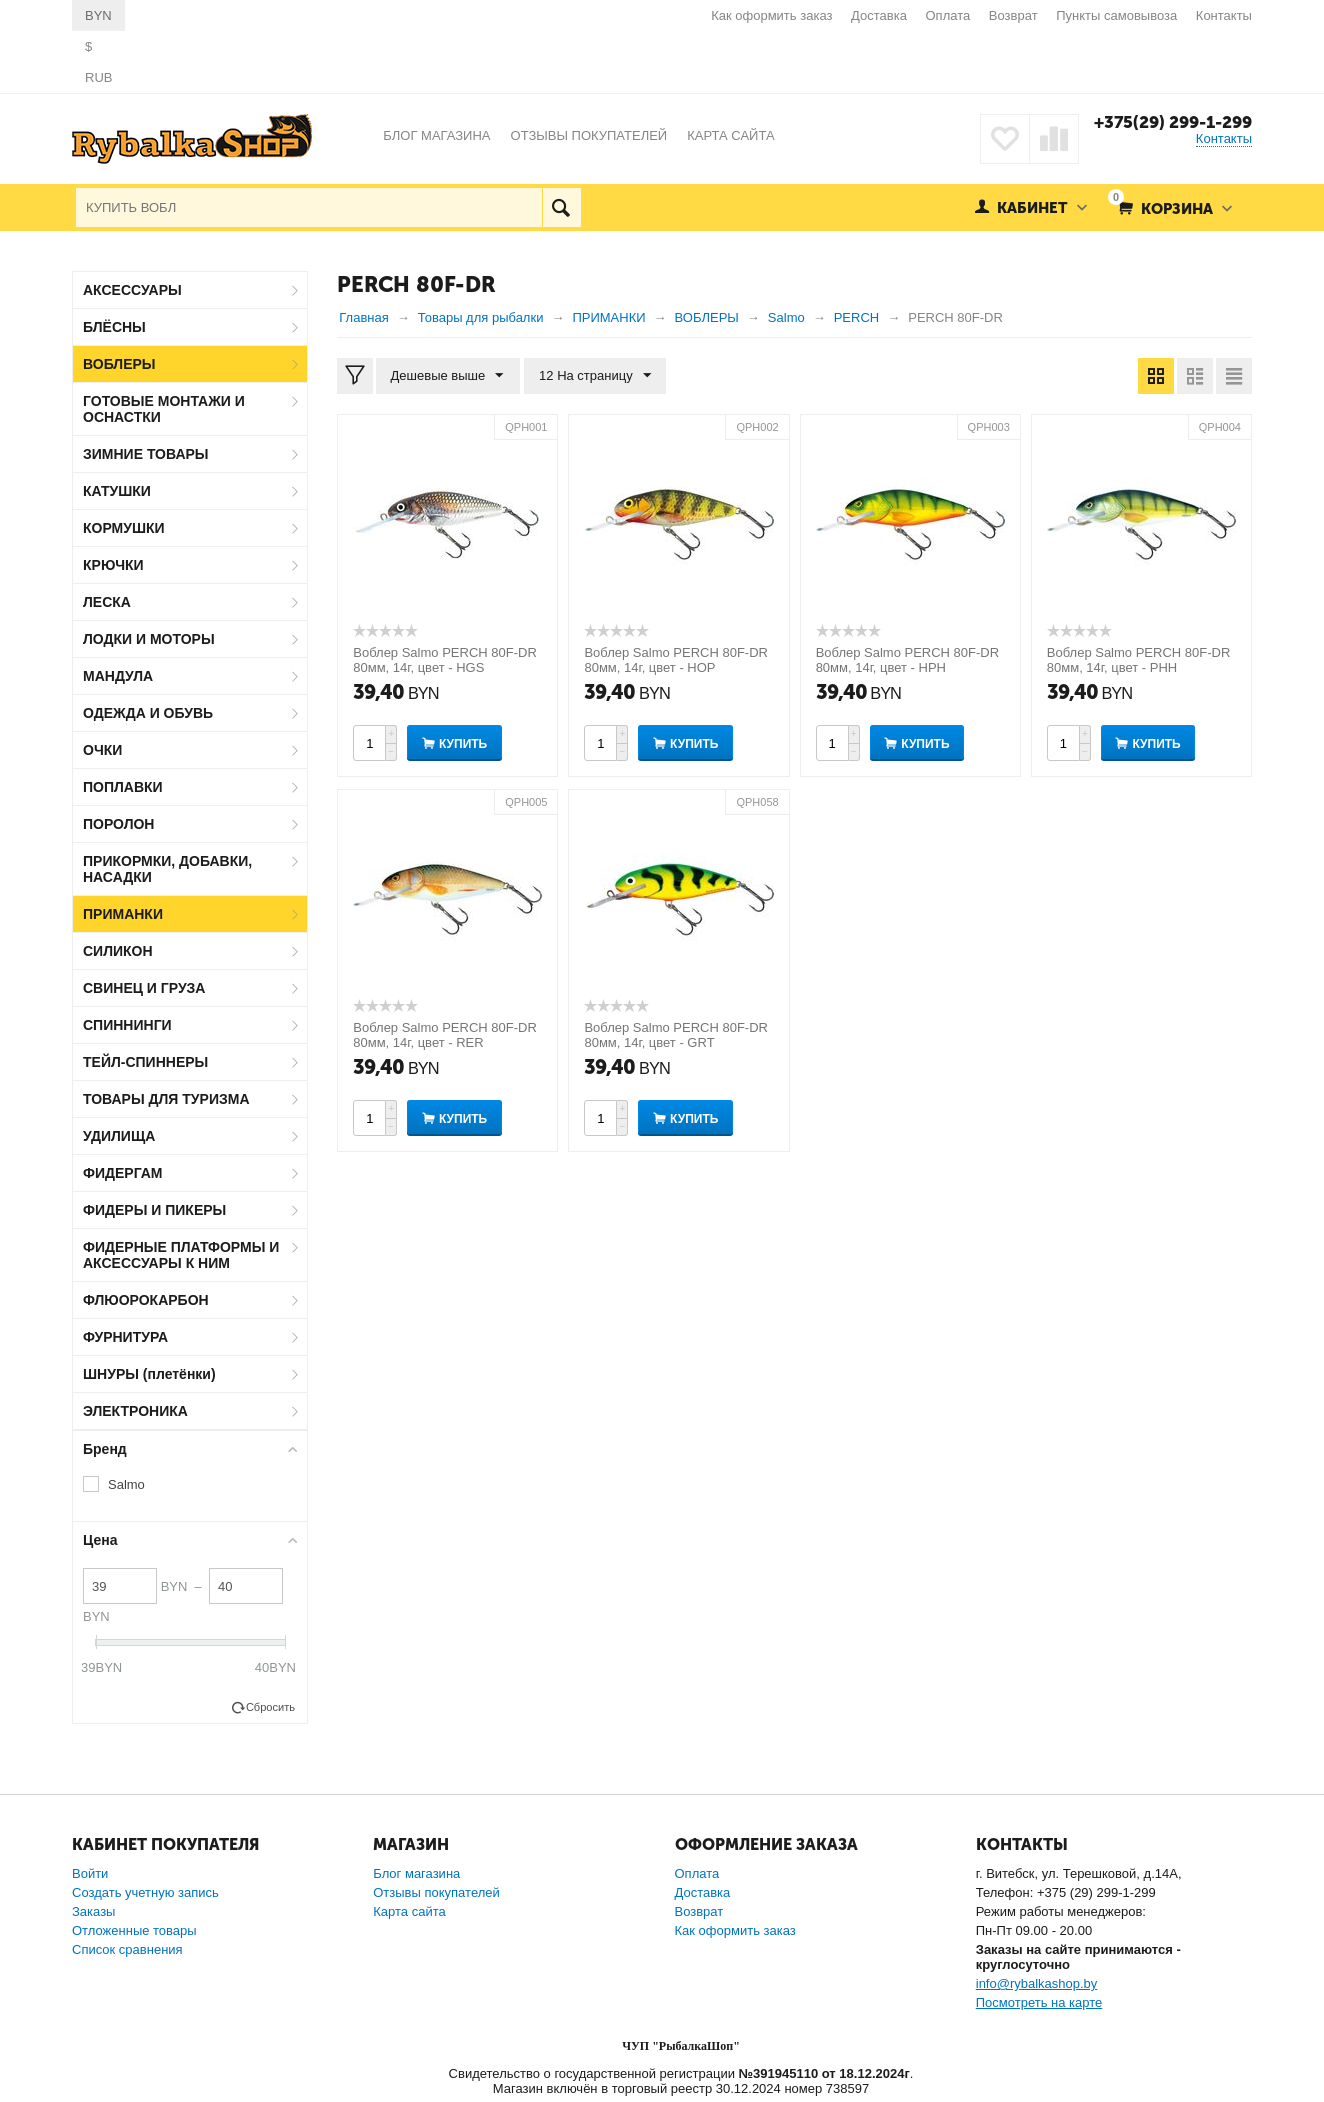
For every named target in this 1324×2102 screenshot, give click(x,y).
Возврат (1013, 15)
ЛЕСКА (107, 602)
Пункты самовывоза (1116, 15)
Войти (90, 1873)
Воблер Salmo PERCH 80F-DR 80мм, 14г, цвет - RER (445, 1035)
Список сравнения (127, 1949)
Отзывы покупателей (436, 1892)
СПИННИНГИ (127, 1025)
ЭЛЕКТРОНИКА (135, 1411)
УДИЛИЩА (119, 1136)
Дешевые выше (447, 376)
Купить (463, 744)
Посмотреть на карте (1039, 2002)
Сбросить (270, 1707)
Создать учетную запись (145, 1892)
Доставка (879, 15)
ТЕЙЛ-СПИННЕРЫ (145, 1062)
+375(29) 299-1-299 (1172, 122)
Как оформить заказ (771, 15)
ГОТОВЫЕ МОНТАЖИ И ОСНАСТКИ (164, 409)
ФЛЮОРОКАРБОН (146, 1300)
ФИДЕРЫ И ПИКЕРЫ (154, 1210)
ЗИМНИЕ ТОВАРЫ (146, 454)
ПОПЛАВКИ (123, 787)
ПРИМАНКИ (123, 914)
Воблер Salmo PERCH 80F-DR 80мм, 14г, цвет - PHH (1139, 660)
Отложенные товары (134, 1930)
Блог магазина (416, 1873)
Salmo (126, 1484)
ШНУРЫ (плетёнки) (149, 1374)
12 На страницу (594, 376)
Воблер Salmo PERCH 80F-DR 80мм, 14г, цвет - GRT (676, 1035)
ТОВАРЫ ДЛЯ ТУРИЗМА (166, 1099)
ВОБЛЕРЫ (119, 364)
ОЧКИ (102, 750)
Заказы (93, 1911)
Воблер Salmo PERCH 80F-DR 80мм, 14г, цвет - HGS (445, 660)
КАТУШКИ (117, 491)
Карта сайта (409, 1911)
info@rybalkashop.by (1037, 1983)
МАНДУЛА (118, 676)
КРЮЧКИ (113, 565)
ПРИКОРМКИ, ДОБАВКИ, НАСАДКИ (167, 869)
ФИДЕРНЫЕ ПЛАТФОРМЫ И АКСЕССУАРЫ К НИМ (181, 1255)
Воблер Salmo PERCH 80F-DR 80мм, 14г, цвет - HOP (676, 660)
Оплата (948, 15)
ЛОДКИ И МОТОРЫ (149, 639)
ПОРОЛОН (118, 824)
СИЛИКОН (118, 951)
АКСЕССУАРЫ (132, 290)
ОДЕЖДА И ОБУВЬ (148, 713)
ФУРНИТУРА (125, 1337)
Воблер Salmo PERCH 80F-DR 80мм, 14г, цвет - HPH (908, 660)
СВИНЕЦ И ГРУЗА (144, 988)
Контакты (1224, 15)
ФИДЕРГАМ (123, 1173)
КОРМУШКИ (124, 528)
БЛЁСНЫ (114, 327)
